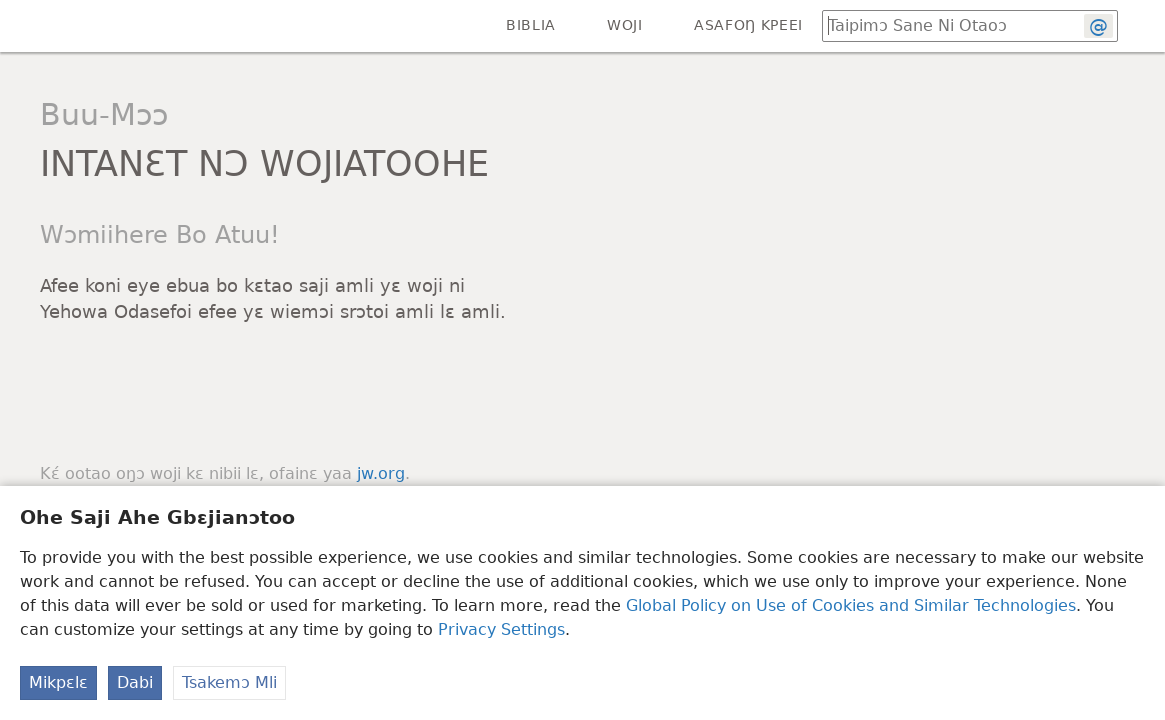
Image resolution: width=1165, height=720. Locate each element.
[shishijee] (30, 26)
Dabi (135, 682)
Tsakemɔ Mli (229, 682)
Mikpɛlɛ (58, 682)
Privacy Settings (501, 629)
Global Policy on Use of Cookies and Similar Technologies (851, 605)
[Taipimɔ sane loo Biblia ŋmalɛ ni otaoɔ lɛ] (943, 25)
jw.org (381, 473)
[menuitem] (30, 26)
